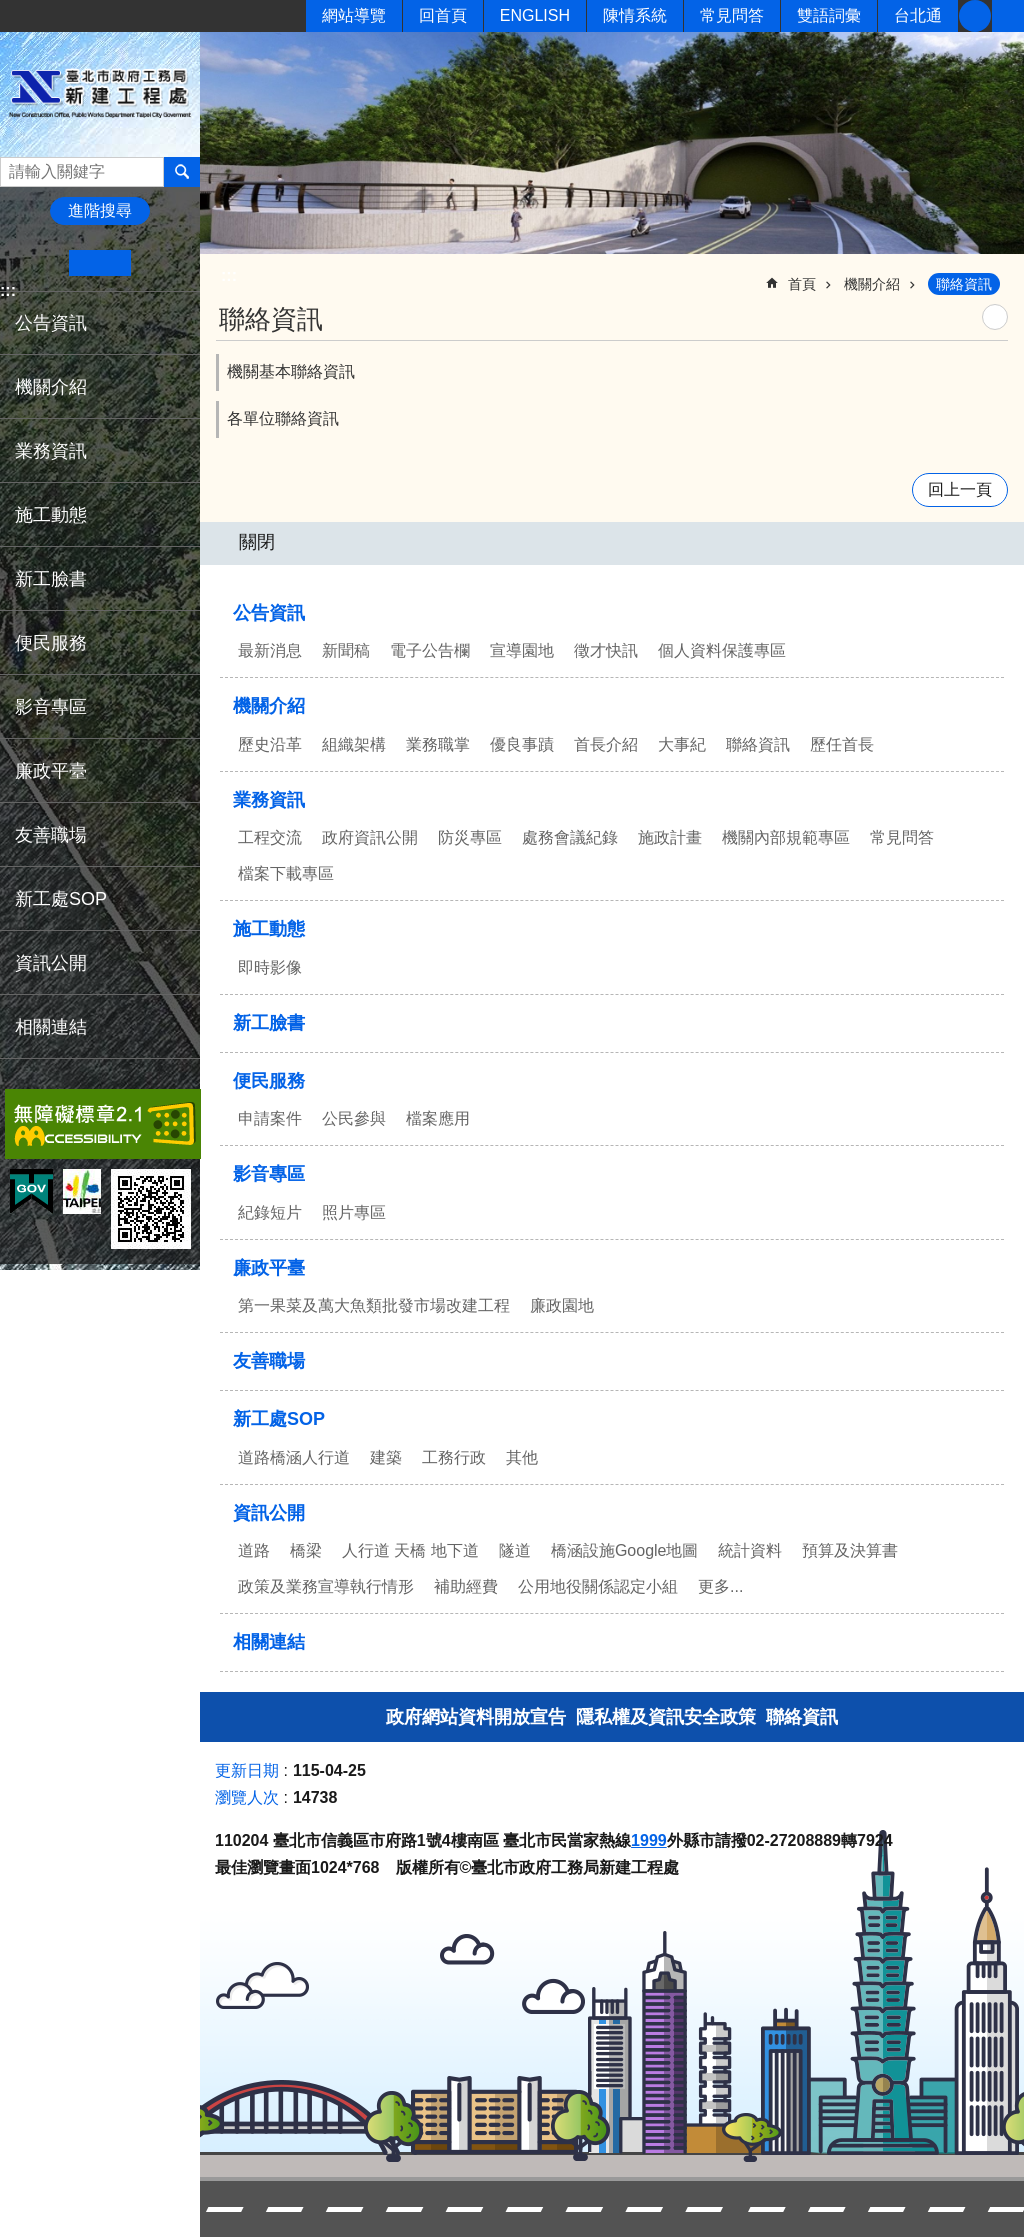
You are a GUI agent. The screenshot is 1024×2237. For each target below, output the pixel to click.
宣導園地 (522, 650)
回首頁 (443, 15)
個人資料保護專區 (722, 650)
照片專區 (354, 1212)
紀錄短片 (270, 1212)
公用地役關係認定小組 (598, 1586)
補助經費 (466, 1586)
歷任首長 (842, 744)
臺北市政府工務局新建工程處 (100, 93)
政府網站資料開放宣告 (476, 1717)
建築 (386, 1457)
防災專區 (470, 837)
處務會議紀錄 (570, 837)
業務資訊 (51, 451)
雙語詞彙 (829, 15)
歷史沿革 (270, 744)
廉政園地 (562, 1305)
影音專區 (51, 707)
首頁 (802, 284)
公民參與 (354, 1118)
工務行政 (454, 1457)
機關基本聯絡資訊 (291, 371)
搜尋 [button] (182, 172)
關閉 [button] (257, 542)
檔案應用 (438, 1118)
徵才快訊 (606, 650)
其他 (522, 1457)
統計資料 (750, 1550)
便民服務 (51, 643)
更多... (720, 1586)
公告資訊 (51, 323)
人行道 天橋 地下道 (410, 1550)
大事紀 (682, 744)
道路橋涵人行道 (294, 1457)
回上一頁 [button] (960, 489)
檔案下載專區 (286, 873)
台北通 (918, 15)
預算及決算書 (850, 1550)
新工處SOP (61, 899)
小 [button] (38, 263)
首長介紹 (606, 744)
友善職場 (51, 835)
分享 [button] (1008, 16)
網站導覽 (354, 15)
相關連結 (51, 1027)
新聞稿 (346, 650)
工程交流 (270, 837)
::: (8, 290)
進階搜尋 (100, 210)
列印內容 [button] (995, 317)
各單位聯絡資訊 (283, 418)
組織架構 (354, 744)
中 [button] (99, 263)
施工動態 (51, 515)
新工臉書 (975, 16)
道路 (254, 1550)
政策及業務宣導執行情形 (326, 1586)
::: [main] (229, 275)
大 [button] (161, 263)
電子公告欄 (430, 650)
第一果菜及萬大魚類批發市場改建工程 (374, 1305)
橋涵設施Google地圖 (625, 1550)
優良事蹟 (522, 744)
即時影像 (270, 967)
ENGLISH (535, 15)
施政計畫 (670, 837)
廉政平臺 (51, 771)
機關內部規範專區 (786, 837)
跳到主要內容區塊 (10, 10)
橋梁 (306, 1550)
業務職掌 (438, 744)
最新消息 (270, 650)
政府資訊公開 (370, 837)
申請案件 (270, 1118)
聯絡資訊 (964, 284)
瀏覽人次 (247, 1797)
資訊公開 (51, 963)
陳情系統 (635, 15)
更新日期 (247, 1770)
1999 (649, 1840)
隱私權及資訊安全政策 (666, 1717)
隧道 (515, 1550)
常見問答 (732, 15)
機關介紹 (51, 387)
